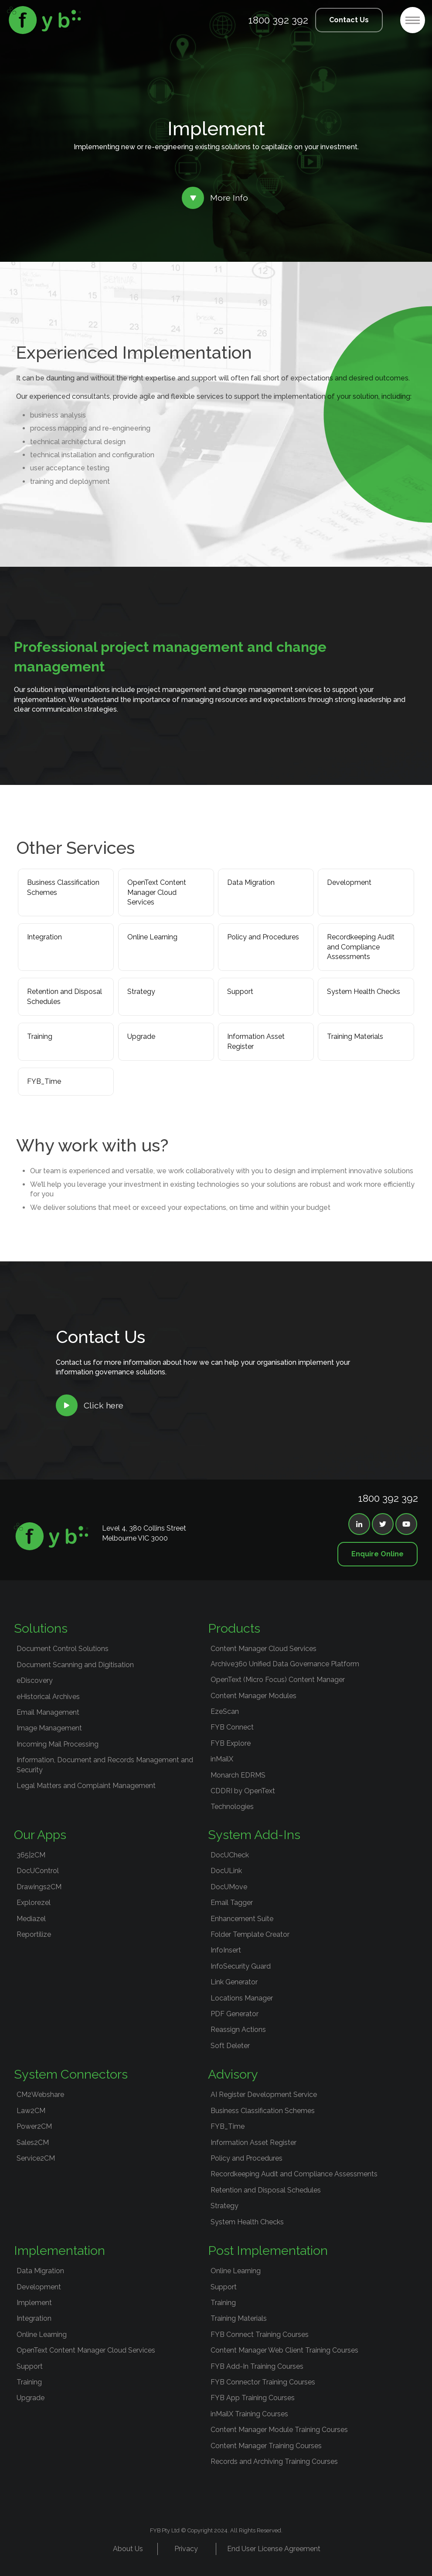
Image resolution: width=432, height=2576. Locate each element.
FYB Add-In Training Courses (257, 2366)
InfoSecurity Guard (241, 1966)
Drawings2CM (39, 1887)
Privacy (186, 2549)
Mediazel (31, 1919)
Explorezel (34, 1902)
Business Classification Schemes (63, 887)
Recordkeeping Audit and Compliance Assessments (361, 947)
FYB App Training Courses (253, 2398)
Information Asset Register (256, 1041)
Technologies (232, 1806)
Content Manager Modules (253, 1696)
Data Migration (251, 882)
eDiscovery (35, 1680)
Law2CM (31, 2111)
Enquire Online (377, 1554)
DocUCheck (230, 1855)
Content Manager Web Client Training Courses (284, 2350)
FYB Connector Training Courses (263, 2382)
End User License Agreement (273, 2549)
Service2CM (36, 2158)
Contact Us (349, 20)
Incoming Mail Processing (58, 1744)
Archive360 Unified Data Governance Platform (285, 1664)
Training (39, 1036)
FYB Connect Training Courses (260, 2334)
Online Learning (152, 937)
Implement (34, 2303)
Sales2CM (33, 2142)
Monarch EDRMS (238, 1775)
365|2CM (31, 1855)
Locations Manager (242, 1998)
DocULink (226, 1871)
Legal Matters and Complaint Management (86, 1785)
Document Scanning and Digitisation (75, 1665)
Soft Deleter (230, 2046)
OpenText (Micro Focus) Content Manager (278, 1679)
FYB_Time (44, 1081)
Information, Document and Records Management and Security (105, 1765)
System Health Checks (363, 991)
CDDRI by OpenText (243, 1791)
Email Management (48, 1712)
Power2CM (34, 2126)
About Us (128, 2549)
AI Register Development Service (264, 2094)
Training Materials (355, 1036)
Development (349, 882)
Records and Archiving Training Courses (274, 2461)
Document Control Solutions (63, 1648)
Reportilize (34, 1934)
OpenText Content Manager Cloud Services (156, 892)
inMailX (222, 1759)
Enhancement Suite (242, 1919)
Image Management (49, 1728)
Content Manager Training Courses (266, 2446)
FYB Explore (231, 1743)
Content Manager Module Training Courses (279, 2429)
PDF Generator (235, 2014)
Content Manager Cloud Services (263, 1648)
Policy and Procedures (263, 937)
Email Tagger (232, 1902)
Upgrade (141, 1036)
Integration (44, 937)
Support (240, 991)
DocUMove (229, 1887)
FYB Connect (232, 1727)
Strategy (141, 991)
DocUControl (38, 1871)
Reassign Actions (238, 2029)
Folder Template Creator (250, 1934)
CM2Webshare (40, 2094)
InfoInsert (226, 1950)
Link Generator (234, 1982)
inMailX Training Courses (249, 2414)
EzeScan (225, 1711)
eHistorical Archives (48, 1696)
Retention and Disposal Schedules (64, 996)
